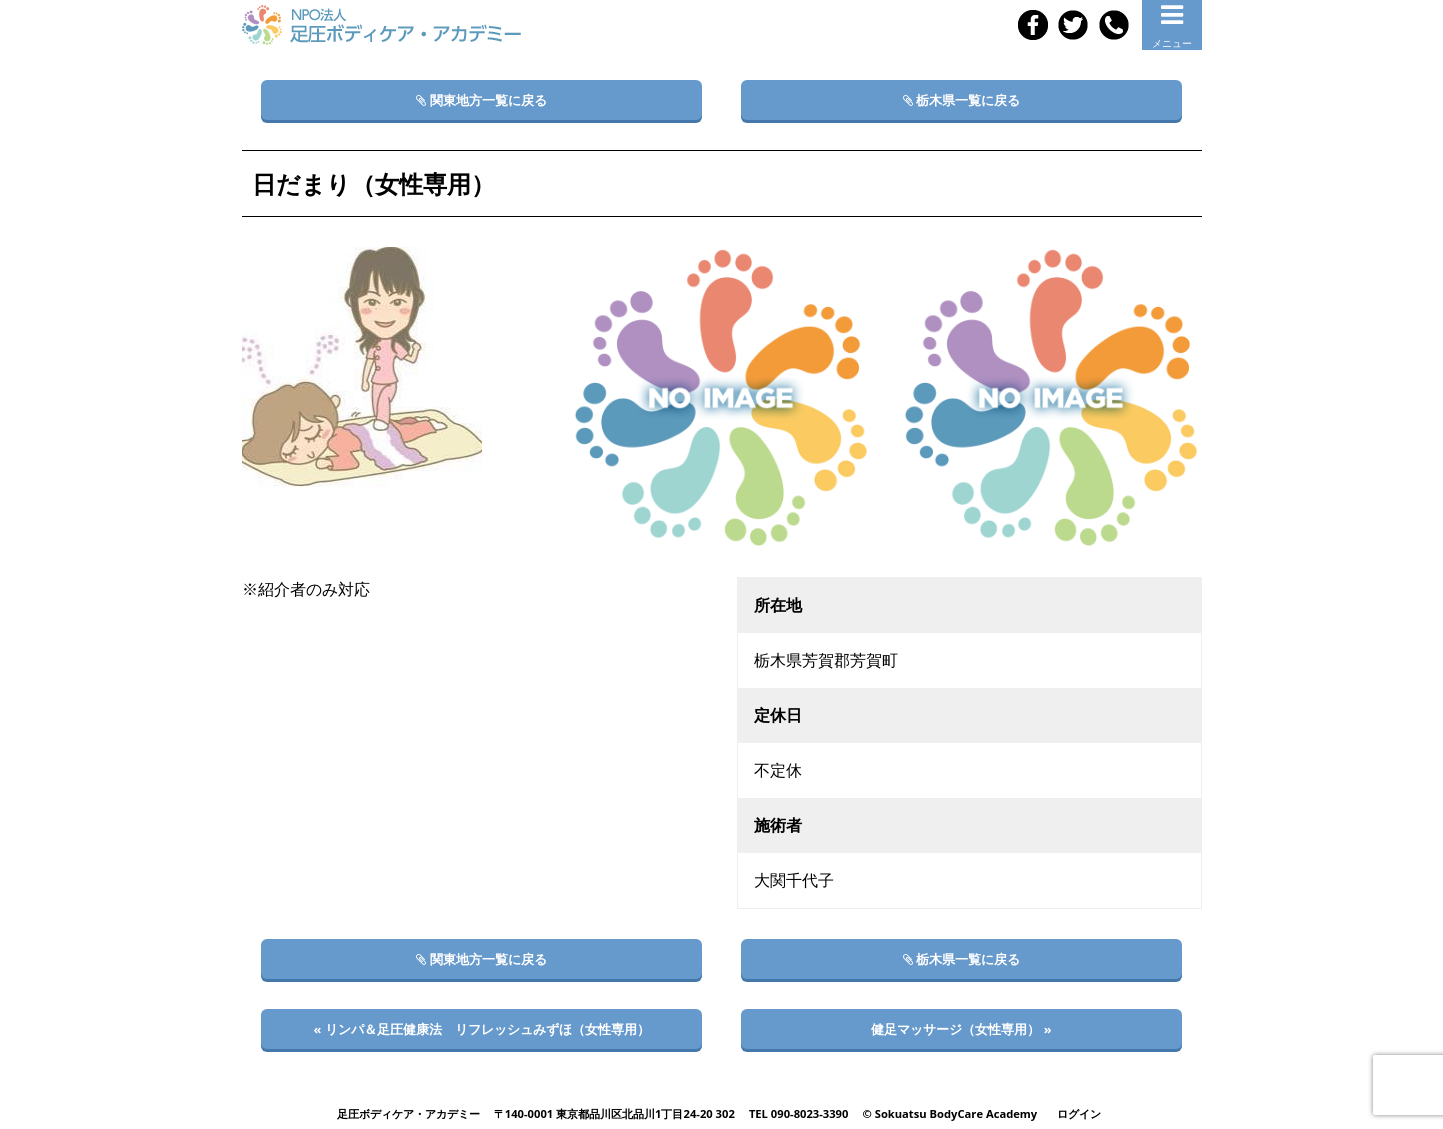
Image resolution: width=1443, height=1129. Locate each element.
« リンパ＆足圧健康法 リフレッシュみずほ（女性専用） (481, 1029)
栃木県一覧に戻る (961, 100)
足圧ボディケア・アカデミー (408, 1113)
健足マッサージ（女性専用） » (961, 1029)
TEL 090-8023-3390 (799, 1113)
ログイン (1079, 1113)
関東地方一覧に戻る (481, 100)
